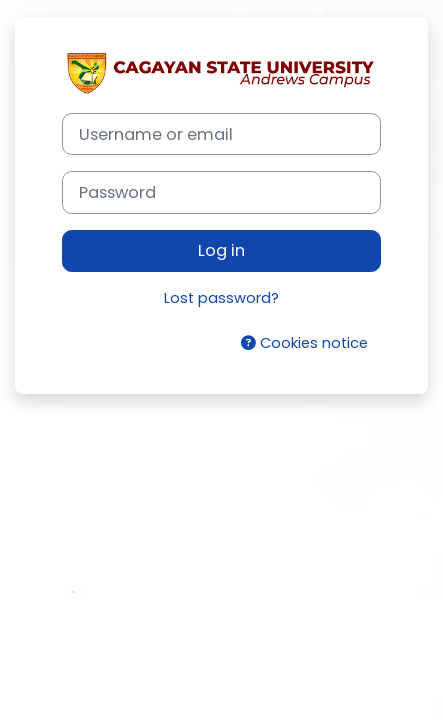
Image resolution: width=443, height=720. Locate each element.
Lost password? (221, 298)
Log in (221, 250)
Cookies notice (304, 343)
